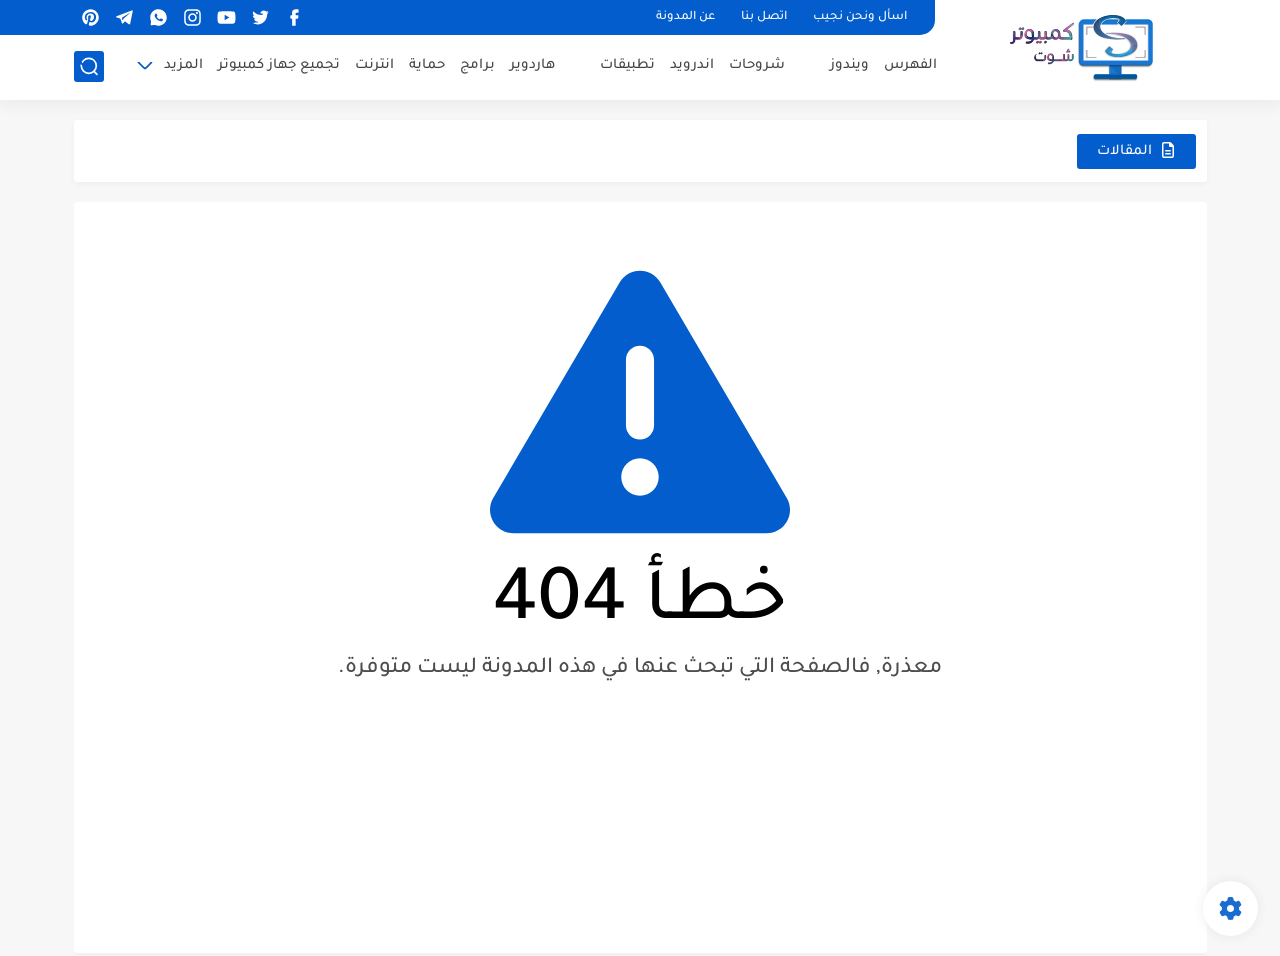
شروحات (757, 65)
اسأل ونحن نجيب (860, 17)
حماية (427, 65)
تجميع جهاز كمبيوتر (279, 65)
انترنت (374, 65)
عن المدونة (685, 17)
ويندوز (849, 65)
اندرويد (692, 65)
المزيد (183, 65)
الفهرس (910, 65)
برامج (477, 65)
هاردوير (532, 65)
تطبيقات (627, 65)
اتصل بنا (764, 17)
